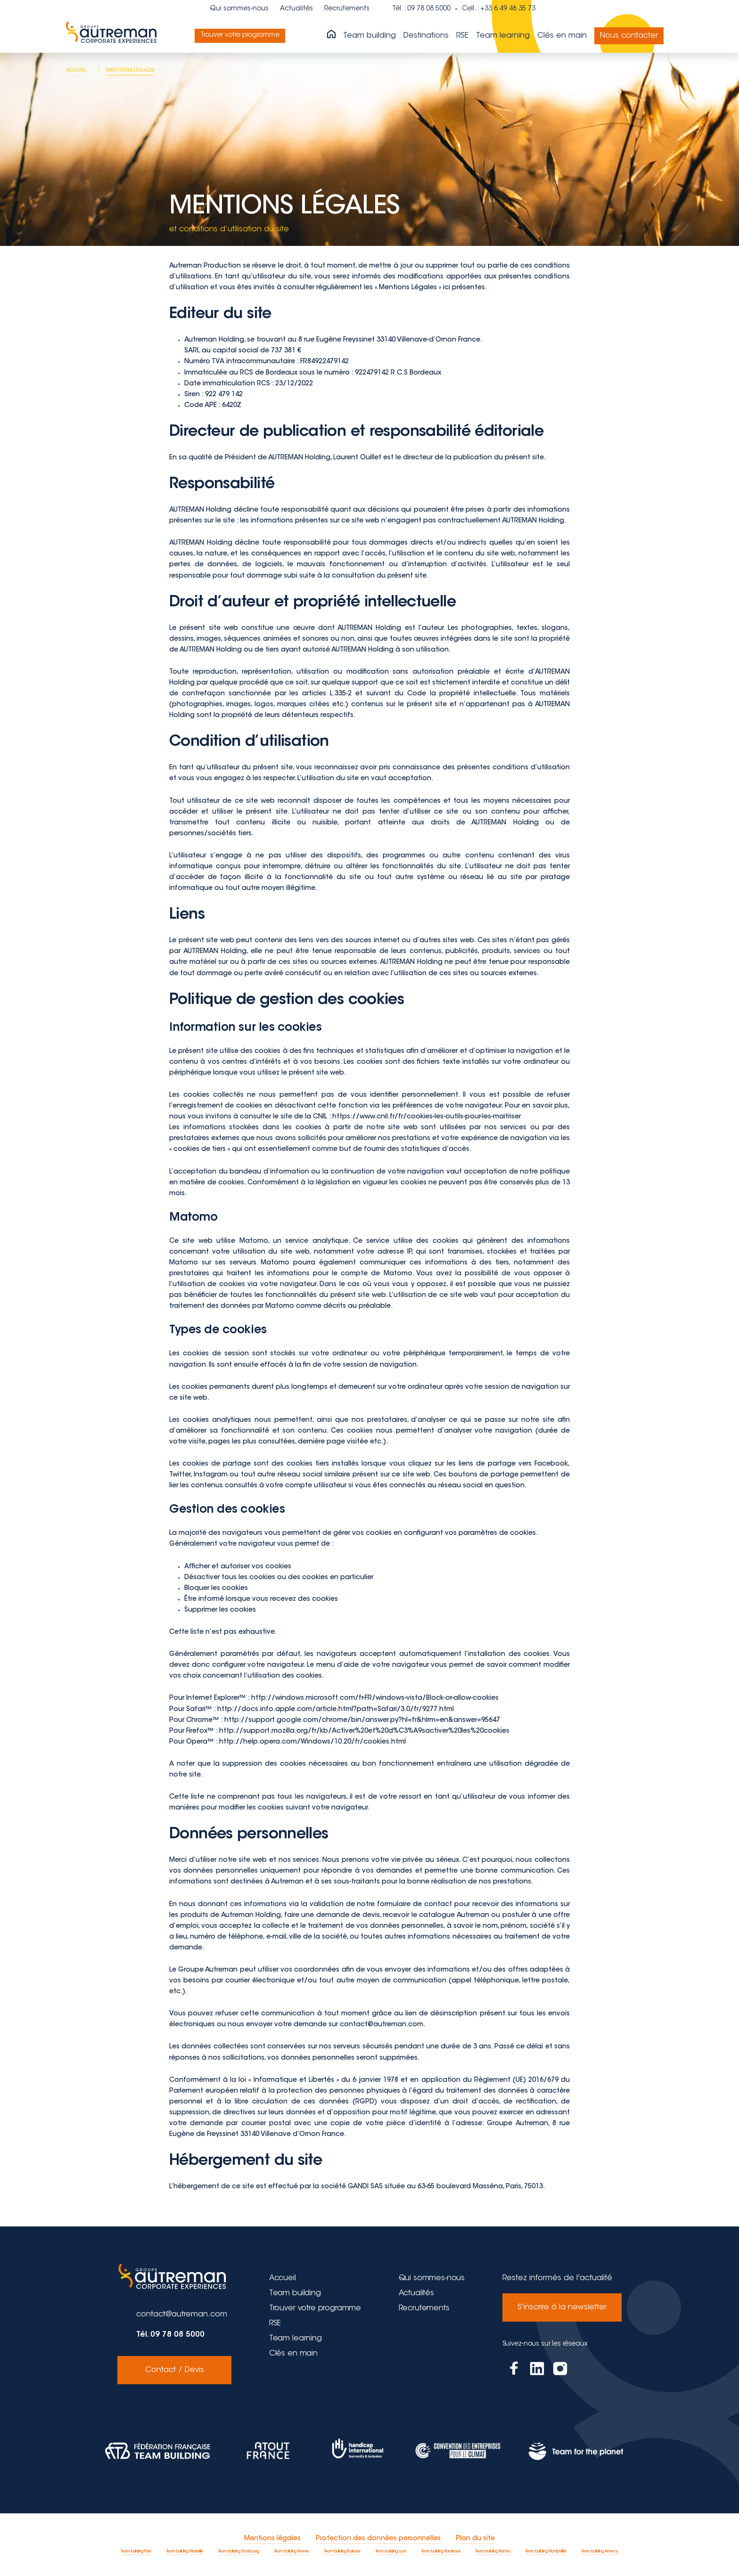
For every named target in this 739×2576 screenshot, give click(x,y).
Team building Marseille (184, 2551)
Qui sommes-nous (239, 9)
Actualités (296, 9)
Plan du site (475, 2538)
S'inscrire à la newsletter (562, 2307)
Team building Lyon (391, 2551)
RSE (462, 36)
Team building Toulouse (342, 2551)
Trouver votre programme (243, 35)
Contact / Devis (174, 2370)
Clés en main (562, 36)
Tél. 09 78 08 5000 (170, 2335)
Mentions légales (272, 2538)
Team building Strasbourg (238, 2551)
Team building (369, 36)
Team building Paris (136, 2551)
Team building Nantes (493, 2551)
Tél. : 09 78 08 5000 (421, 9)
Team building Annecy (600, 2551)
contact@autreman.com (181, 2314)
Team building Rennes (291, 2551)
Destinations (426, 36)
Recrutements (347, 9)
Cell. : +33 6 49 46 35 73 (498, 9)
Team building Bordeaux (440, 2551)
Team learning (503, 36)
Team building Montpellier (546, 2551)
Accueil (282, 2278)
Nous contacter (629, 36)
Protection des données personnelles (378, 2538)
